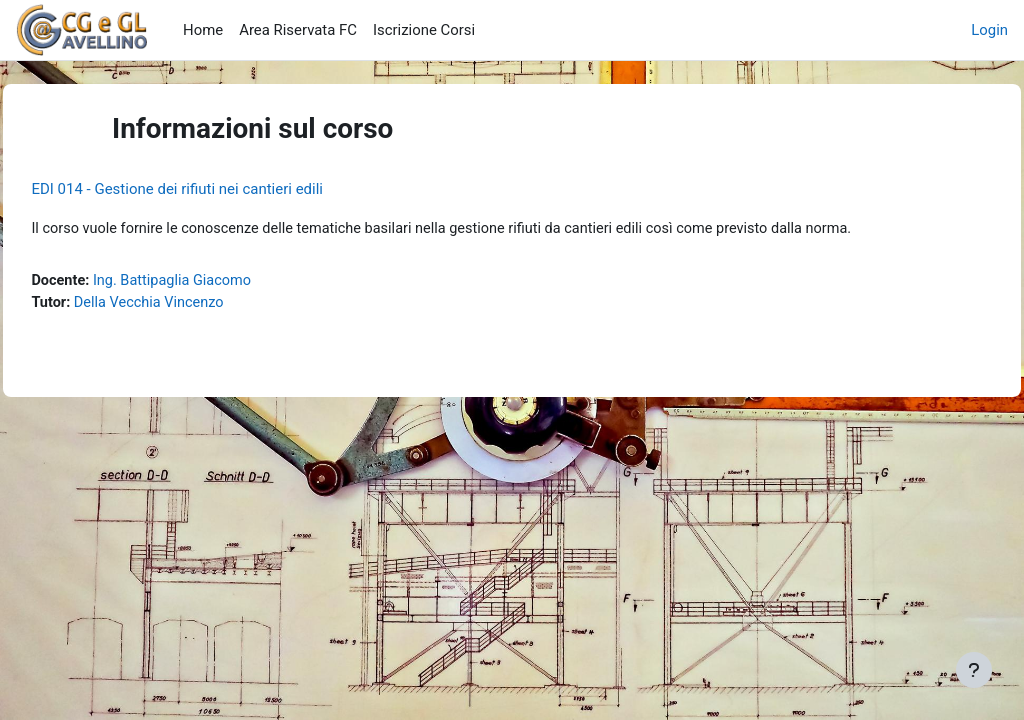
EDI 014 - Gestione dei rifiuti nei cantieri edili (222, 189)
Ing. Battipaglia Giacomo (220, 282)
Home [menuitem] (203, 30)
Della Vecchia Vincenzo (197, 304)
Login (989, 30)
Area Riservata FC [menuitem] (298, 30)
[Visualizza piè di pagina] (974, 670)
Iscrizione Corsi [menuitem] (424, 30)
